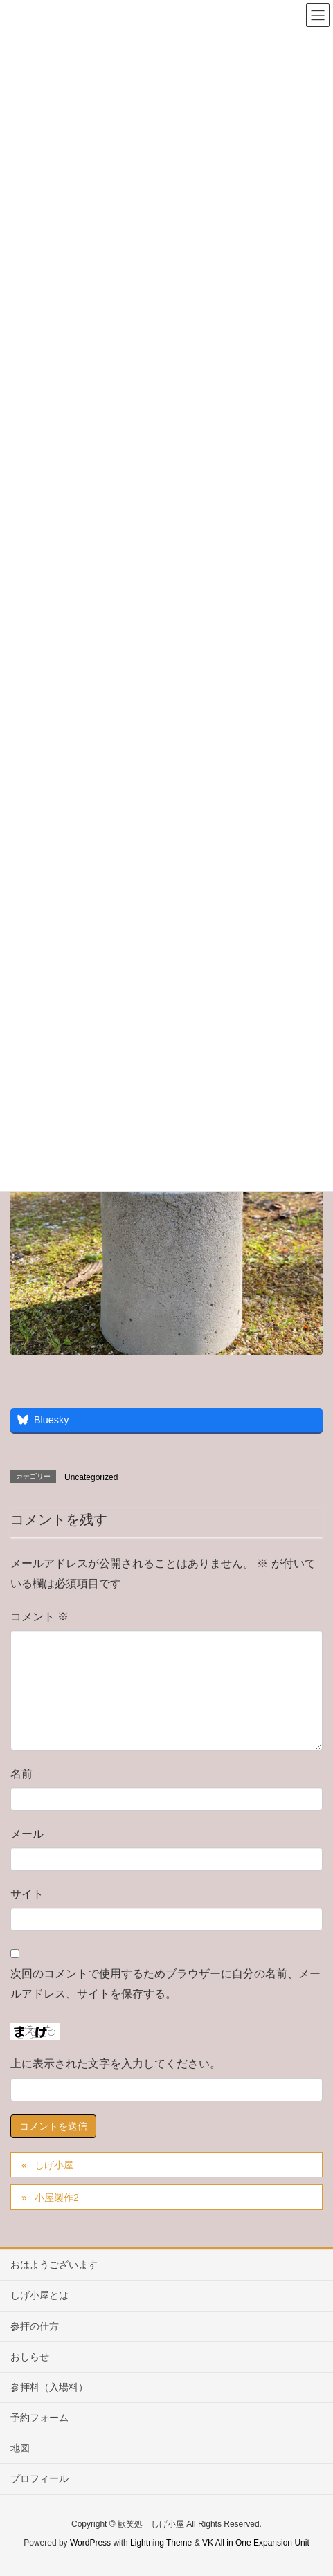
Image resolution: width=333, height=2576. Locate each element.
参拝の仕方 (34, 2326)
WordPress (90, 2543)
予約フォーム (39, 2417)
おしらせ (29, 2356)
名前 (21, 1774)
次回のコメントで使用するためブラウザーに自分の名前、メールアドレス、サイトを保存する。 (165, 1984)
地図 (20, 2448)
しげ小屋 (54, 2165)
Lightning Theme (161, 2543)
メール (27, 1834)
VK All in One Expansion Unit (255, 2543)
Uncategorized (91, 1477)
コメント (39, 1617)
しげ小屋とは (39, 2295)
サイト (27, 1894)
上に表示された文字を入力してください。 (115, 2064)
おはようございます (54, 2264)
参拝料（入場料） (49, 2387)
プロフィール (39, 2478)
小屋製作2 (57, 2197)
